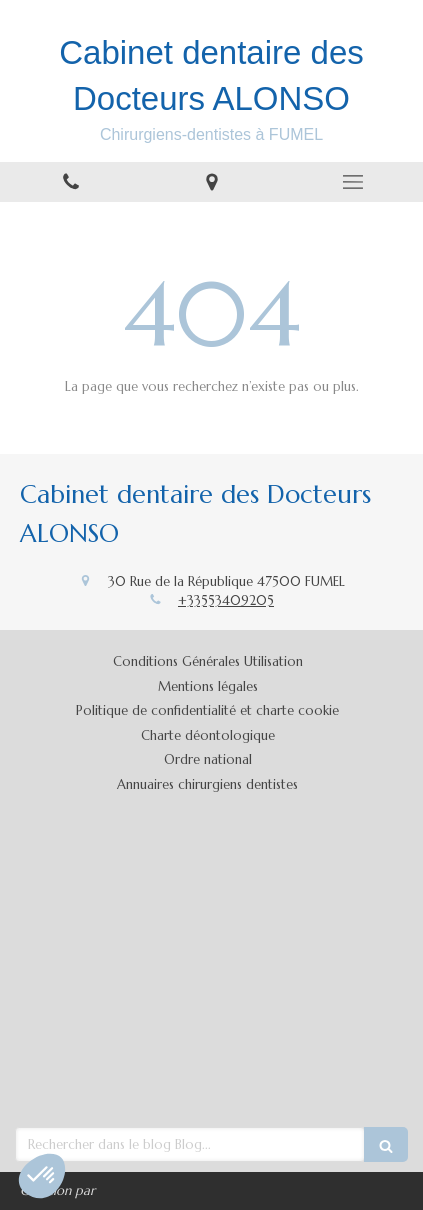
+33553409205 (226, 600)
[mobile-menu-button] (352, 182)
